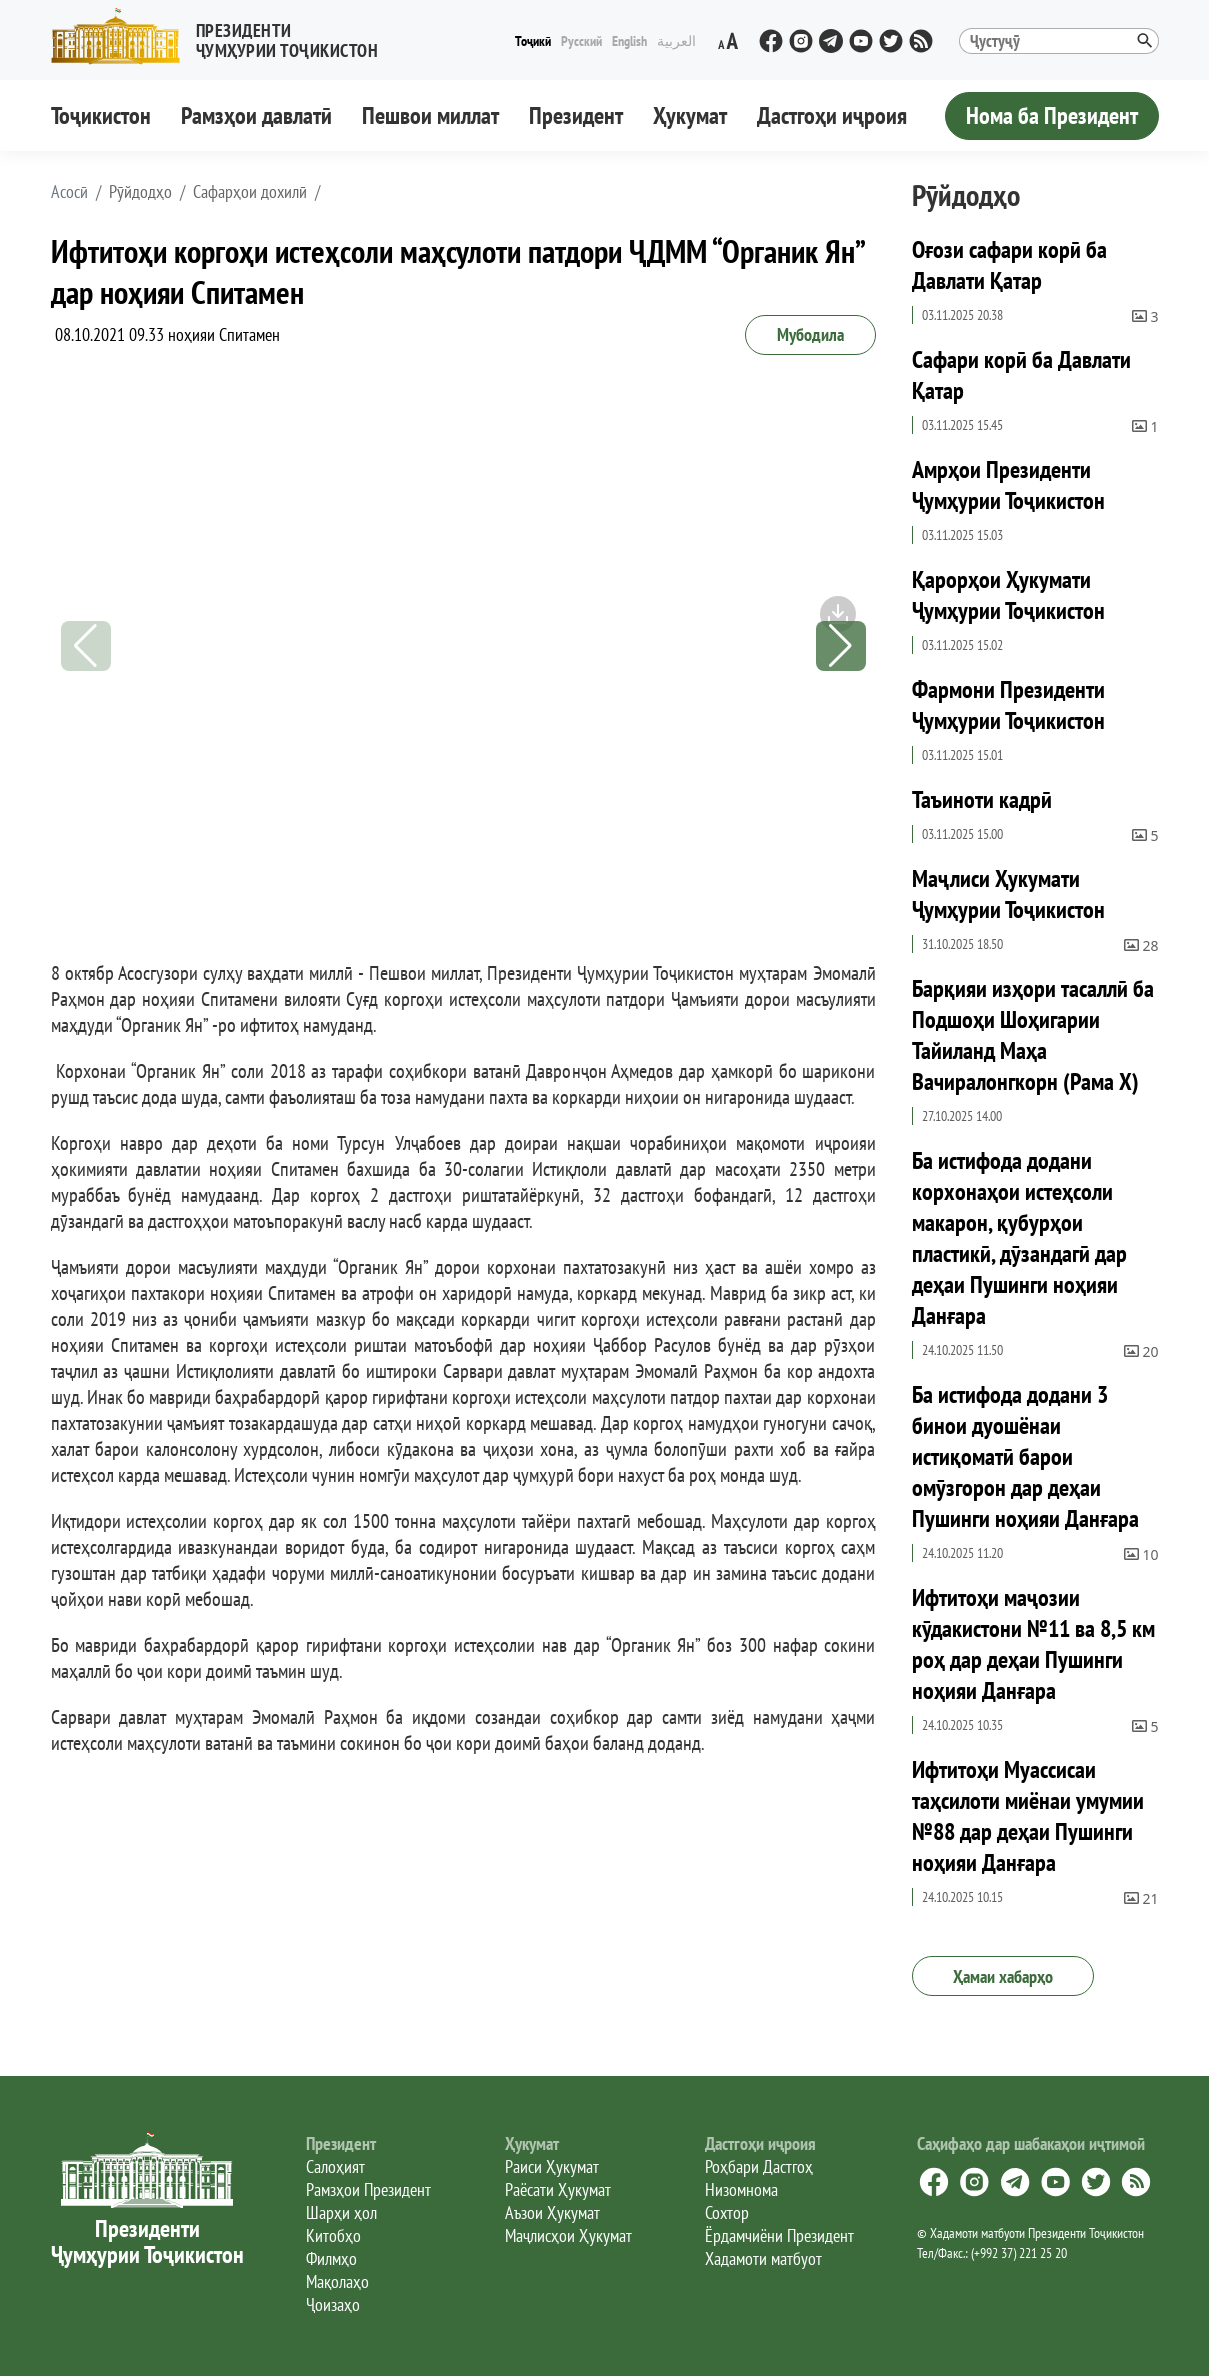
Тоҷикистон (101, 115)
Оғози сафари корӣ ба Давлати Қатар (1009, 265)
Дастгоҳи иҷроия (832, 115)
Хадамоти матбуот (763, 2258)
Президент (576, 115)
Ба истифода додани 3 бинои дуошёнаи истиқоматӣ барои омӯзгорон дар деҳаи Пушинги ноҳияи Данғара (1025, 1456)
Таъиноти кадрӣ (982, 799)
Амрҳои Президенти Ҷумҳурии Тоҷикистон (1008, 485)
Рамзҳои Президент (368, 2189)
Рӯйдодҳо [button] (140, 192)
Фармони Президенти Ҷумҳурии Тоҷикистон (1008, 705)
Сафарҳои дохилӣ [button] (250, 192)
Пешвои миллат (430, 115)
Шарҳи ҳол (341, 2212)
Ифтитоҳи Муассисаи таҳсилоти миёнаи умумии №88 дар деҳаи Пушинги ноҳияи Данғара (1028, 1816)
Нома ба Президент (1052, 115)
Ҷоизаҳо (333, 2304)
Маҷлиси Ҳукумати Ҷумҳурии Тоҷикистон (1008, 894)
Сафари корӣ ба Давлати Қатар (1021, 375)
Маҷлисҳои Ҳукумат (568, 2235)
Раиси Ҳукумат (552, 2166)
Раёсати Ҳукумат (558, 2189)
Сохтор (727, 2212)
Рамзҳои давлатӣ (256, 115)
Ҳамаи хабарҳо (1003, 1976)
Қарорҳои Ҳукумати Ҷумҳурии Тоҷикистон (1008, 595)
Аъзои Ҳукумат (552, 2212)
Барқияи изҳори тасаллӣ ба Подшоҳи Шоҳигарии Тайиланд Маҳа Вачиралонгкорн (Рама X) (1033, 1035)
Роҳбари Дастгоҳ (759, 2166)
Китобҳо (333, 2235)
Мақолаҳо (337, 2281)
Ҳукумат (690, 115)
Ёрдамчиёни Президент (779, 2235)
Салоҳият (335, 2166)
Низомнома (741, 2189)
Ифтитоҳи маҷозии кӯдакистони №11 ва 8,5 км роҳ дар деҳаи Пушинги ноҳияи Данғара (1033, 1644)
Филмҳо (331, 2258)
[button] (223, 36)
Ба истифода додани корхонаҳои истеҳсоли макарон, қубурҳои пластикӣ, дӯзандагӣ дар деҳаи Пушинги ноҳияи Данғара (1019, 1238)
